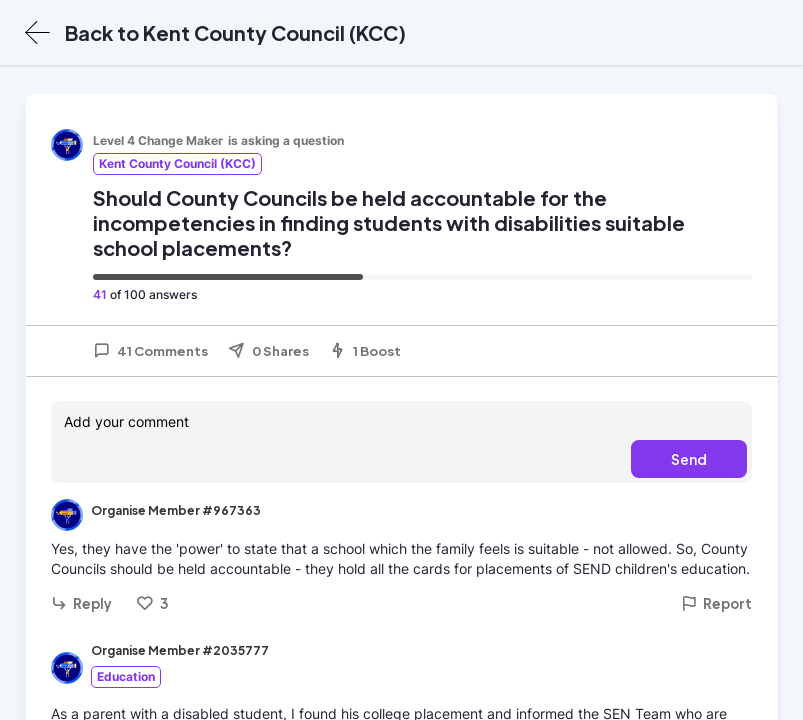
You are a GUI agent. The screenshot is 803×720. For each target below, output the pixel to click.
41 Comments (150, 351)
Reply (81, 603)
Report (716, 603)
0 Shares (268, 351)
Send (689, 459)
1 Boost (365, 351)
